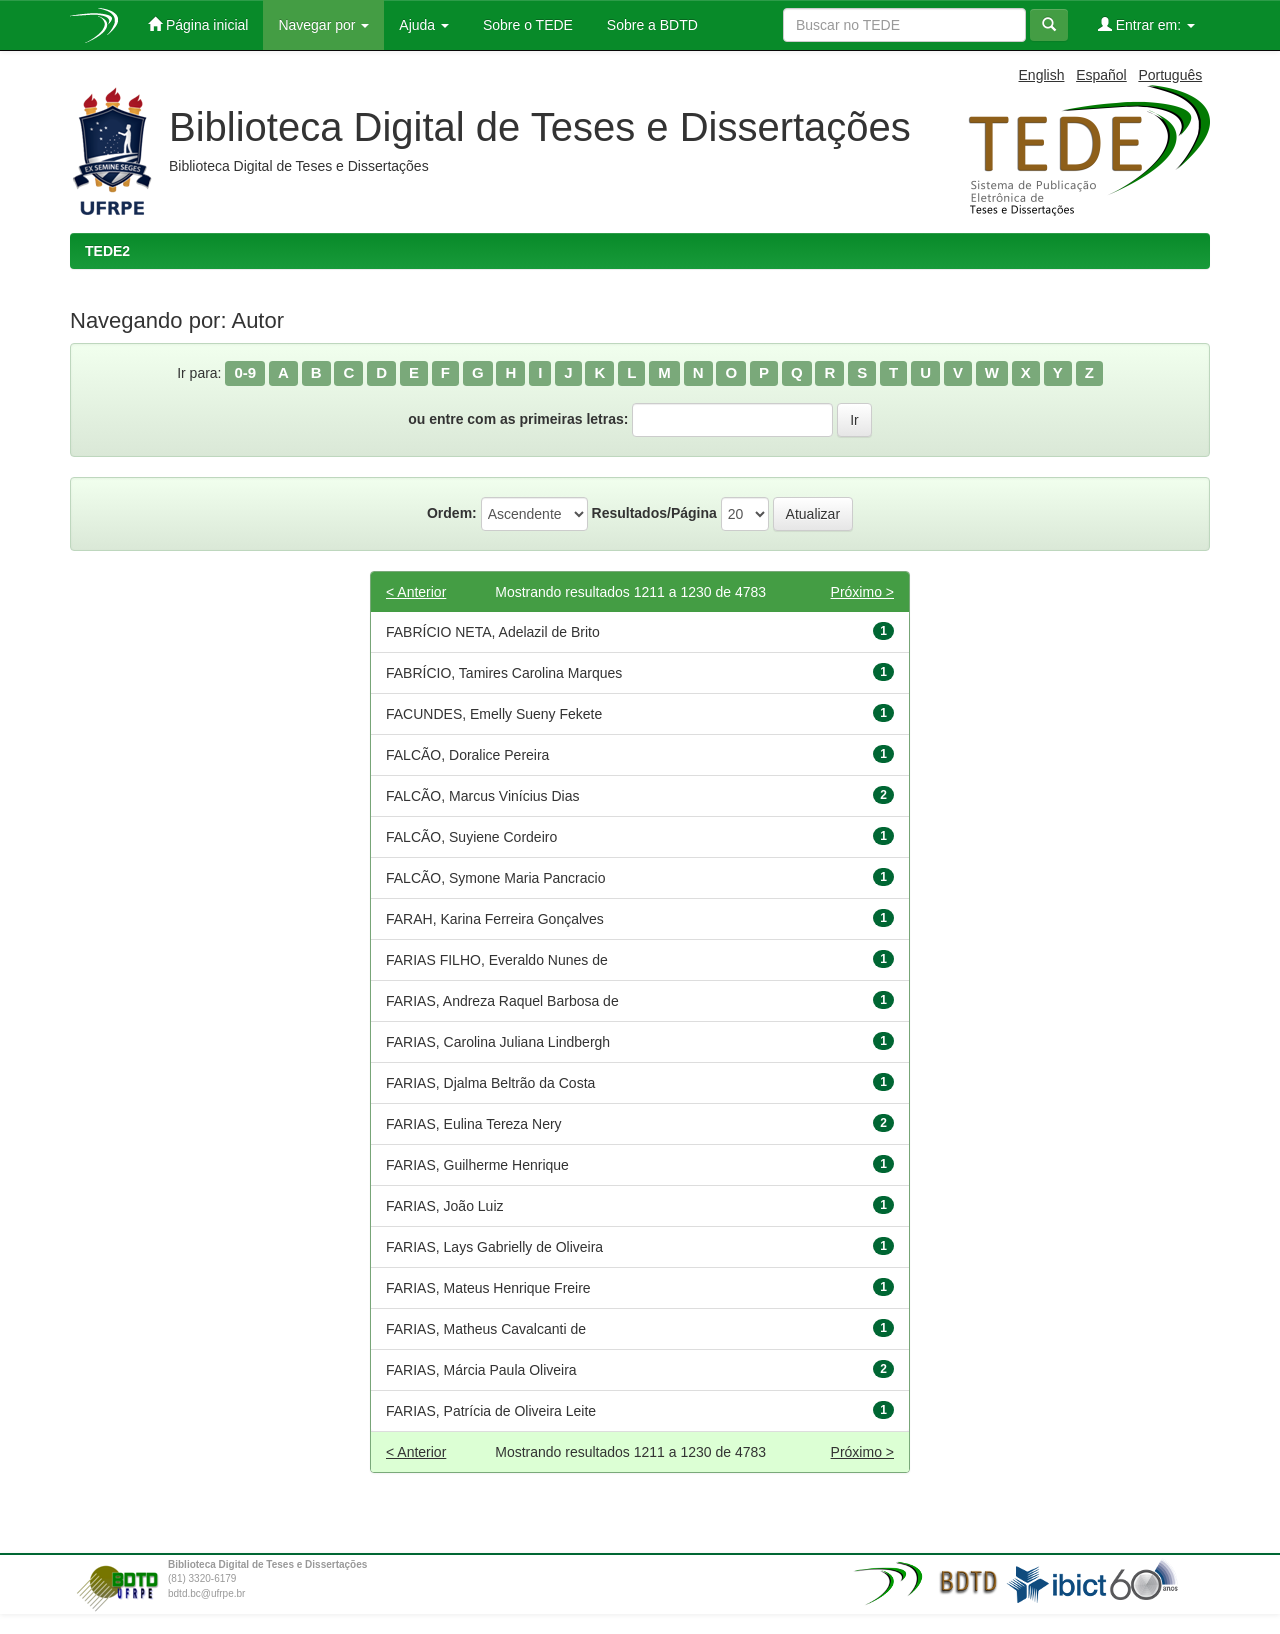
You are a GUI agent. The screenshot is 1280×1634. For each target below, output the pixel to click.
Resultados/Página (654, 513)
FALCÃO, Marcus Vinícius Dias (482, 796)
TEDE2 (107, 251)
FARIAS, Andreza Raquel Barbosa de (502, 1001)
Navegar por (323, 25)
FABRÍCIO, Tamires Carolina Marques (504, 673)
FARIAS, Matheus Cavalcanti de (486, 1329)
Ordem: (452, 513)
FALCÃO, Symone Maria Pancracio (495, 878)
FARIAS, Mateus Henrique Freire (488, 1288)
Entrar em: (1146, 24)
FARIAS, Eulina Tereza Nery (474, 1124)
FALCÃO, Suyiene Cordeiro (471, 837)
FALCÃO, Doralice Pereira (467, 755)
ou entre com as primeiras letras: (518, 419)
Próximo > (862, 592)
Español (1101, 75)
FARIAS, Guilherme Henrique (477, 1165)
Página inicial (198, 24)
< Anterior (416, 592)
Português (1170, 75)
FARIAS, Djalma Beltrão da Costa (490, 1083)
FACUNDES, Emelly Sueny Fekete (494, 714)
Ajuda (424, 25)
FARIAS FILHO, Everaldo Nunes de (497, 960)
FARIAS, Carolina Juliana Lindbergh (498, 1042)
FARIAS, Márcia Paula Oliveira (481, 1370)
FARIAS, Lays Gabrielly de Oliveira (494, 1247)
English (1042, 75)
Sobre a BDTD (650, 25)
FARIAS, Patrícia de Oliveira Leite (491, 1411)
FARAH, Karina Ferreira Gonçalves (495, 919)
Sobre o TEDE (526, 25)
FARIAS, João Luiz (445, 1206)
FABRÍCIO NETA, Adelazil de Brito (493, 632)
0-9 (245, 372)
